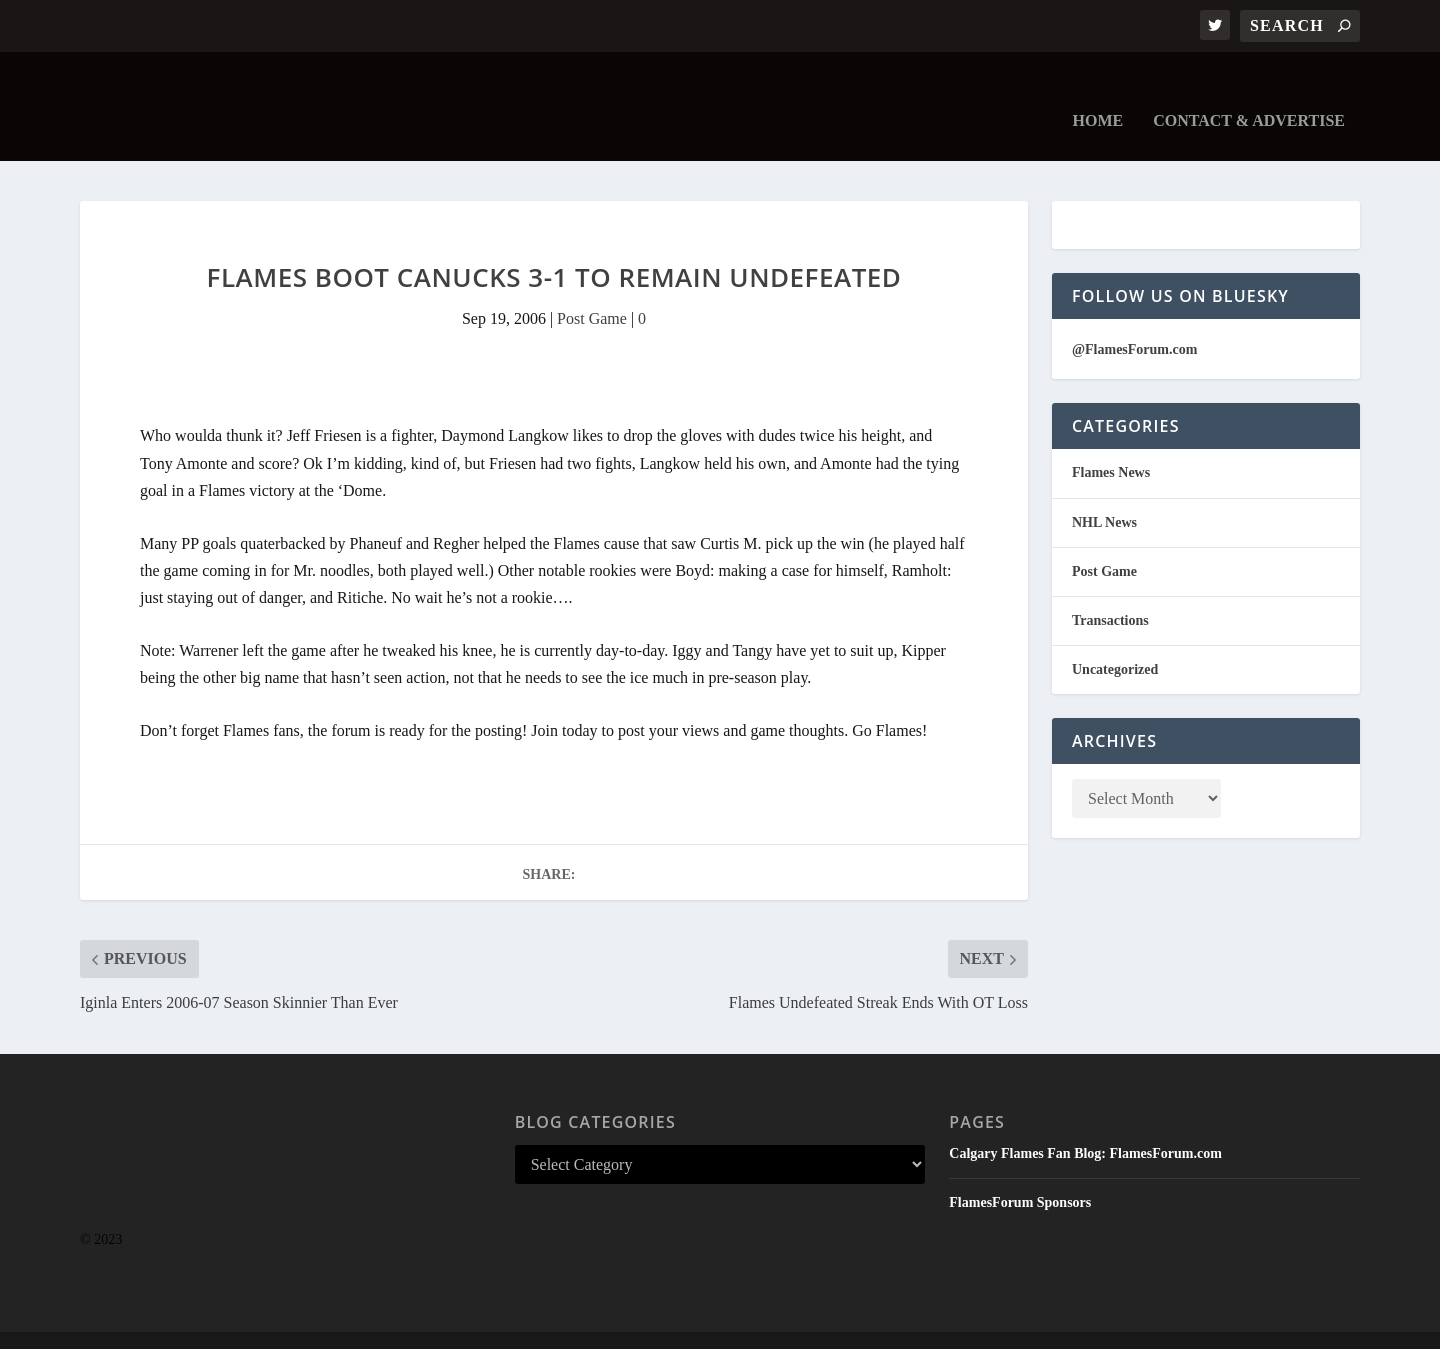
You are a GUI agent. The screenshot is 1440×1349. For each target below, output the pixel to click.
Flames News (1111, 443)
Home (1098, 92)
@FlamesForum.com (1134, 319)
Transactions (1110, 591)
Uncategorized (1115, 640)
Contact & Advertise (1249, 92)
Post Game (592, 289)
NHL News (1104, 492)
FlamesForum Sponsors (1020, 1173)
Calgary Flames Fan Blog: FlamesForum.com (1085, 1124)
